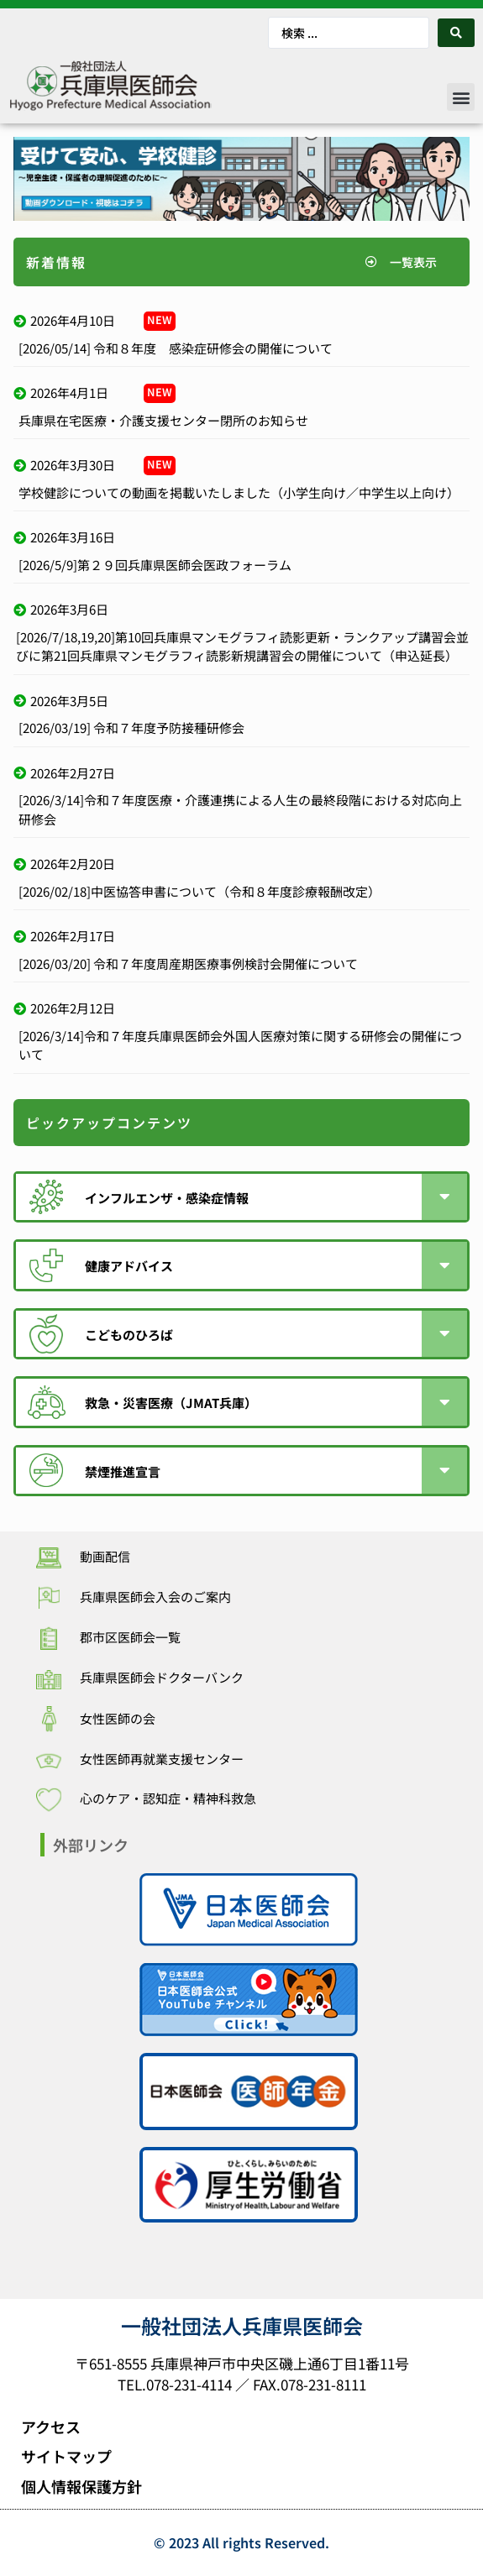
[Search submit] (456, 32)
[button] (461, 97)
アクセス (51, 2426)
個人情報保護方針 (81, 2486)
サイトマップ (66, 2456)
